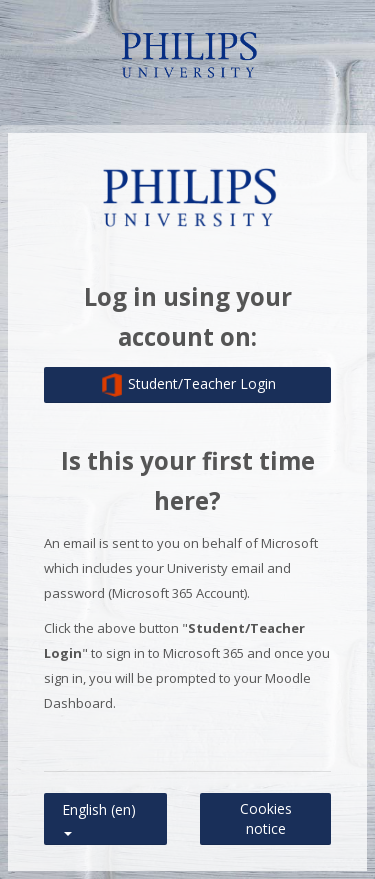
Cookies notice (266, 818)
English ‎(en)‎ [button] (99, 805)
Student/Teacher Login (188, 385)
